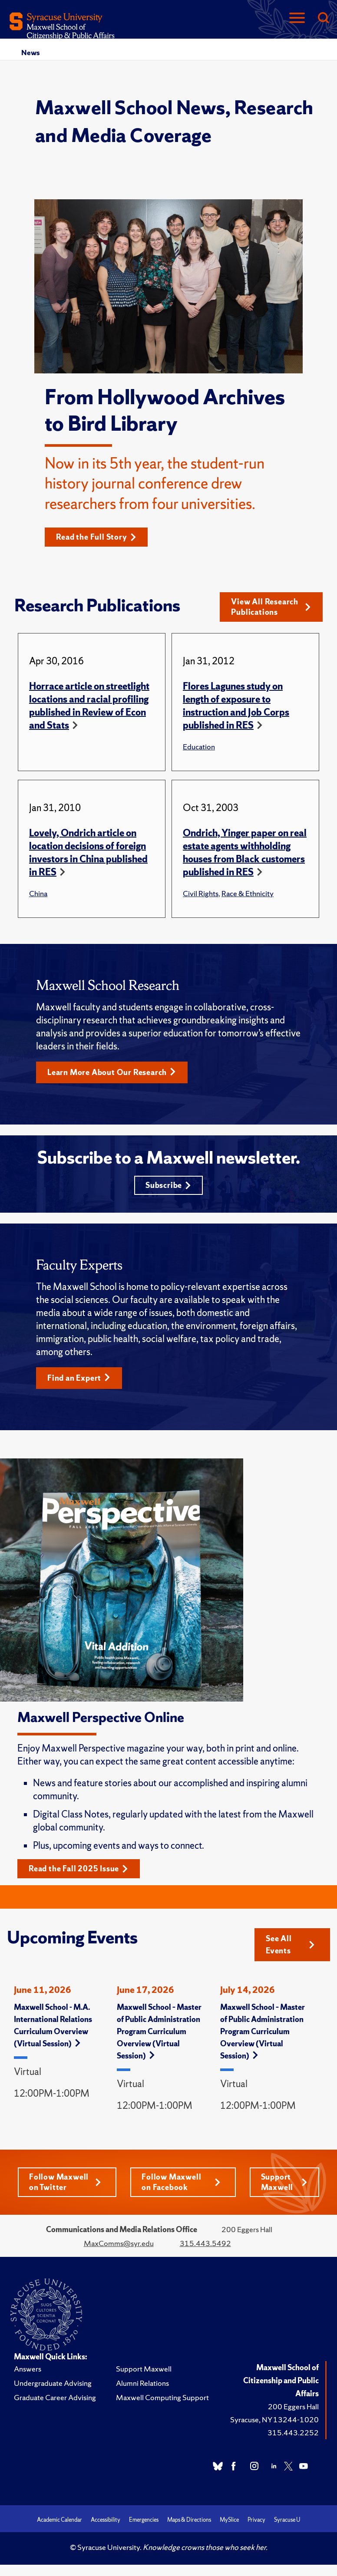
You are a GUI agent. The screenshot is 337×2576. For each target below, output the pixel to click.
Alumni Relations (142, 2383)
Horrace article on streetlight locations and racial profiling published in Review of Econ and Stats (89, 706)
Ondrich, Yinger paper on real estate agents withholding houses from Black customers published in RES (245, 852)
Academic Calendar (59, 2519)
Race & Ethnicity (247, 893)
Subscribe (168, 1185)
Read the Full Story (96, 537)
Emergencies (144, 2519)
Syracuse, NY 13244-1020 (274, 2419)
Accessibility (105, 2519)
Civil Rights (200, 893)
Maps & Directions (189, 2519)
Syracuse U (287, 2519)
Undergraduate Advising (53, 2383)
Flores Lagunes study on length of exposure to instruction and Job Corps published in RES (236, 706)
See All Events (290, 1944)
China (38, 893)
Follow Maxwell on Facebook (181, 2182)
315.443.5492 (205, 2243)
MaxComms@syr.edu (119, 2243)
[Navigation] (297, 18)
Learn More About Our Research (111, 1072)
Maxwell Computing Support (162, 2397)
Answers (27, 2369)
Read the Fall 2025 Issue (78, 1868)
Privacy (256, 2519)
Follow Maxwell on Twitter (65, 2182)
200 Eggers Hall (293, 2406)
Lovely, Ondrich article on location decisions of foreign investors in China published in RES (88, 852)
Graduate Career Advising (55, 2397)
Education (199, 747)
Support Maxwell (284, 2182)
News (30, 52)
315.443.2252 (293, 2432)
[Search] (323, 18)
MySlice (229, 2519)
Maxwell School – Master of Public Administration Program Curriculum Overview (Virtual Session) (159, 2031)
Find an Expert (78, 1378)
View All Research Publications (271, 607)
